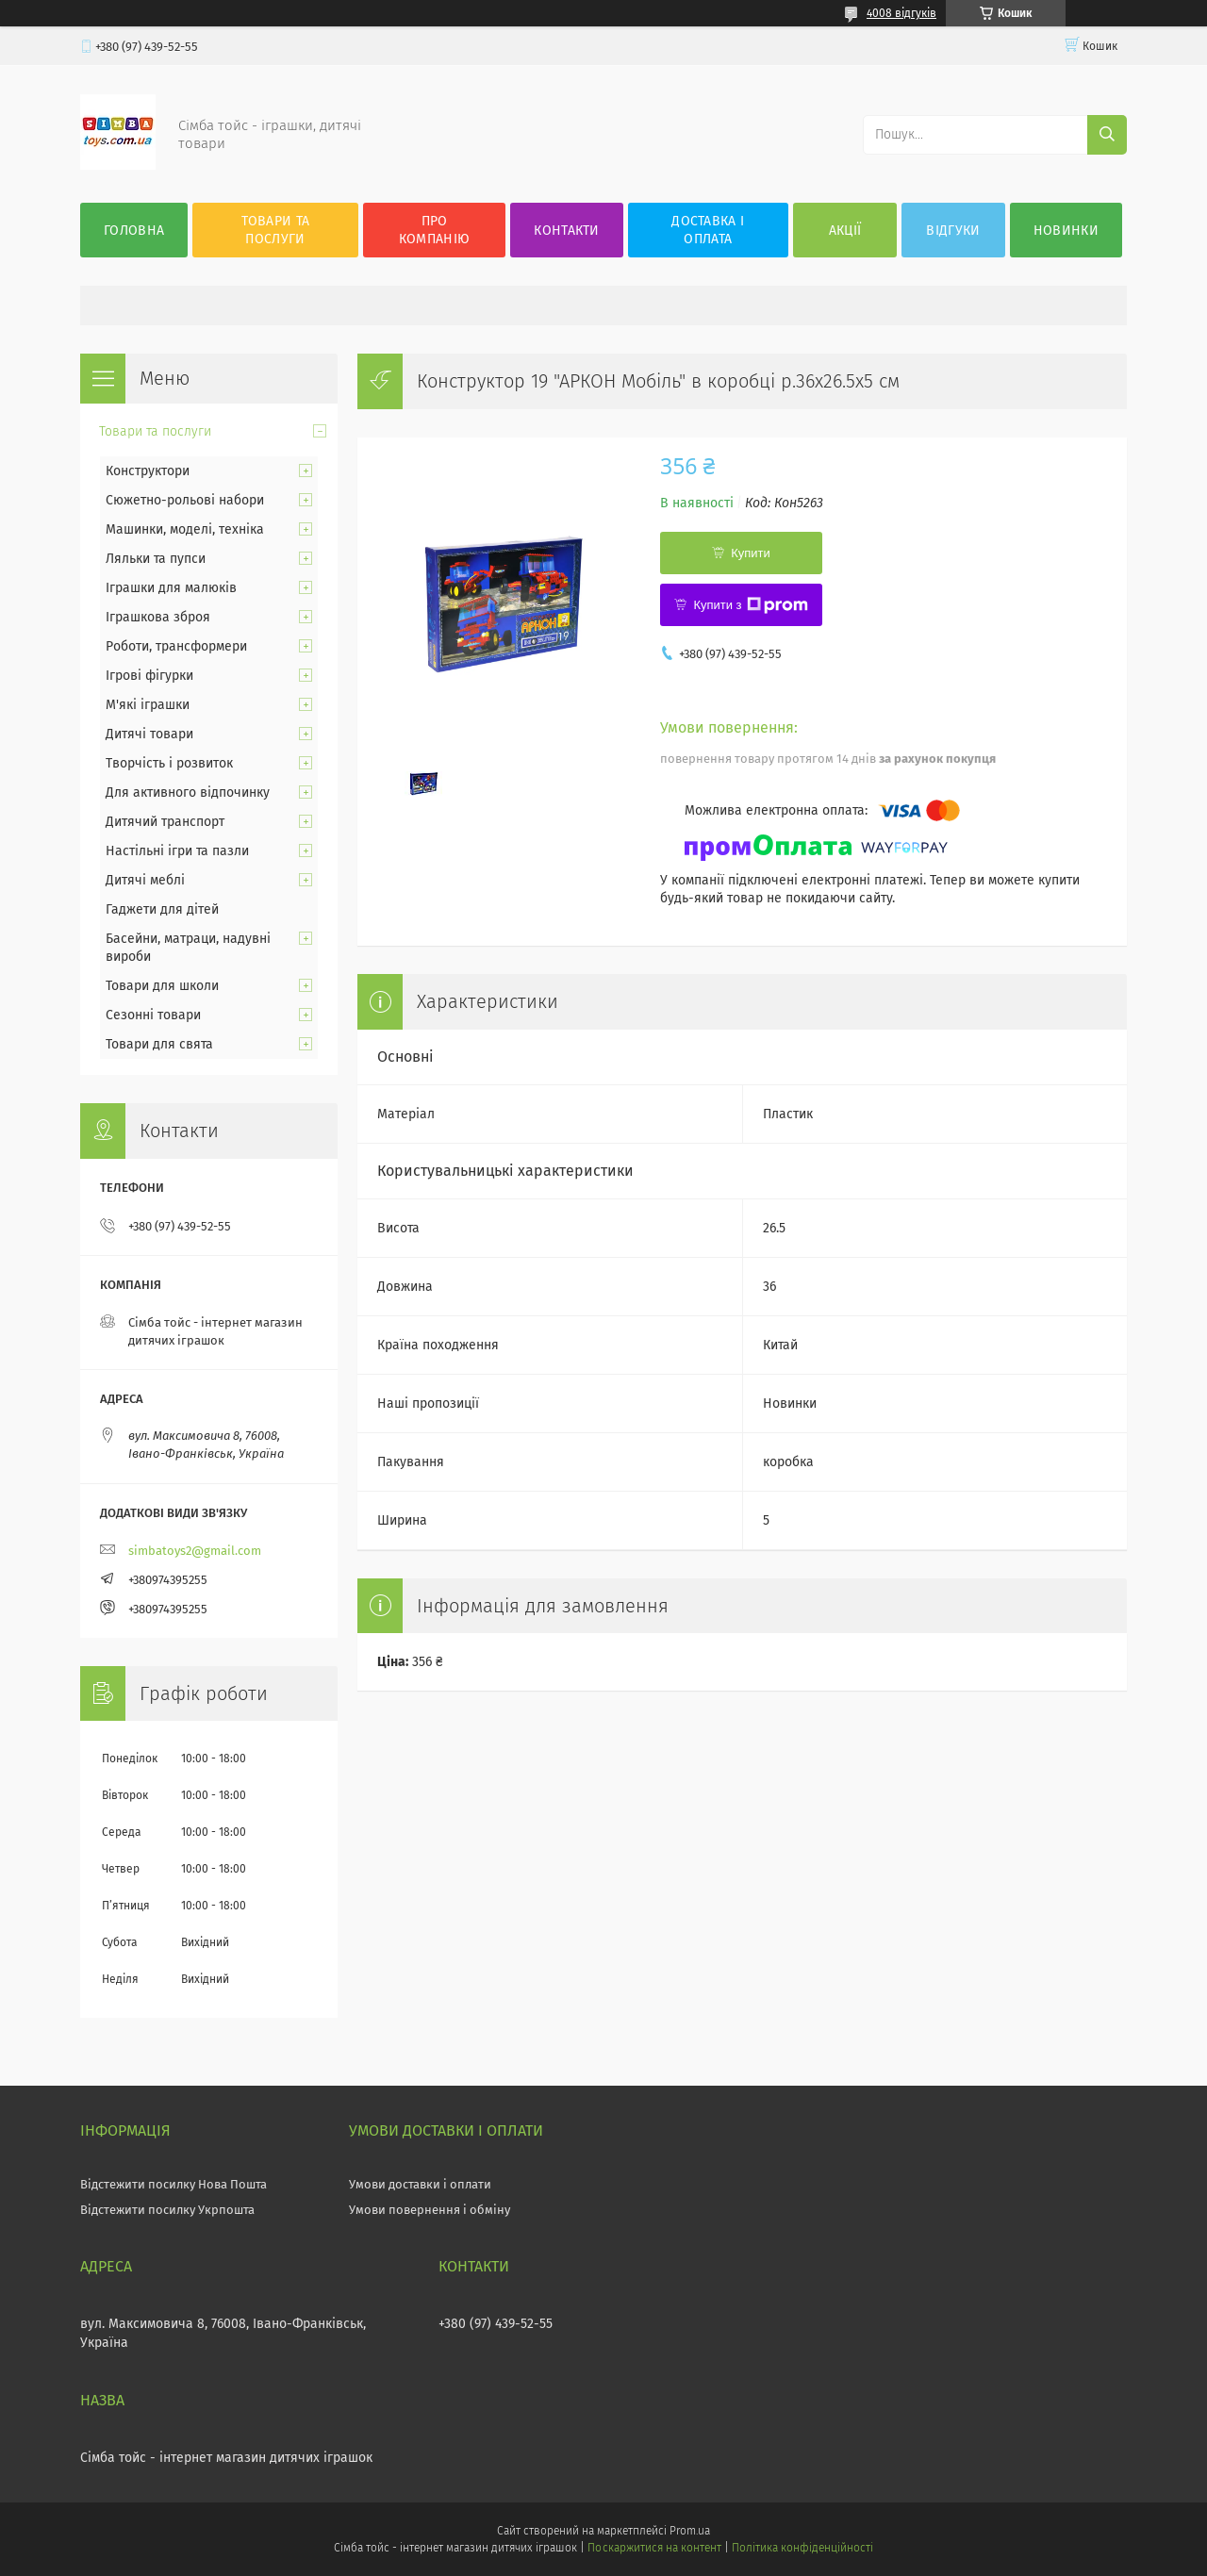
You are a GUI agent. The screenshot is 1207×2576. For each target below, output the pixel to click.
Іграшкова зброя (158, 617)
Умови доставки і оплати (420, 2184)
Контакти (566, 231)
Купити (750, 553)
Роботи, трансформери (176, 646)
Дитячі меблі (145, 880)
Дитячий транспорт (165, 822)
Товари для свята (159, 1044)
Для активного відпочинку (188, 792)
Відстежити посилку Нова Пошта (173, 2184)
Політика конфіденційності (802, 2547)
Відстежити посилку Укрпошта (167, 2210)
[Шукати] (1107, 135)
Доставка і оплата (707, 230)
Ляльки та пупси (156, 559)
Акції (845, 231)
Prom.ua (690, 2530)
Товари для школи (162, 986)
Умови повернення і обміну (429, 2210)
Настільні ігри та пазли (177, 851)
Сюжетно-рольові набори (185, 500)
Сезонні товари (153, 1015)
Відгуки (953, 231)
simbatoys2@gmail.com (194, 1551)
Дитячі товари (149, 734)
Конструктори (148, 471)
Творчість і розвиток (169, 763)
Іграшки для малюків (171, 588)
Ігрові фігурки (149, 676)
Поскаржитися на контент (653, 2547)
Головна (134, 231)
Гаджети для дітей (162, 909)
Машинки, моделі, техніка (185, 529)
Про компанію (434, 230)
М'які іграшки (148, 705)
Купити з (750, 605)
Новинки (1066, 231)
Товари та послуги (275, 230)
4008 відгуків (901, 13)
